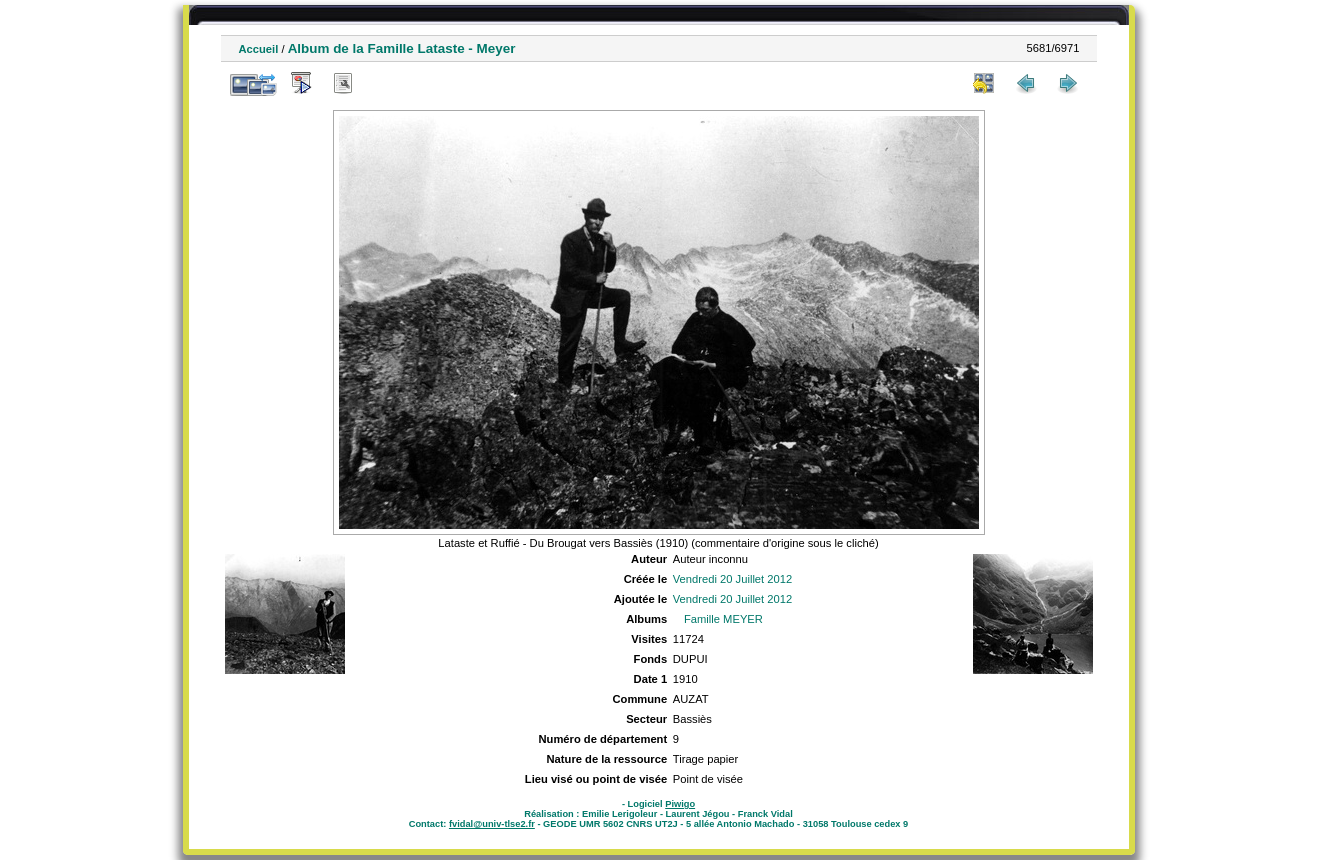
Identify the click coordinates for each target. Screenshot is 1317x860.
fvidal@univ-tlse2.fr (492, 824)
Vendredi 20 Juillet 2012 (732, 579)
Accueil (259, 49)
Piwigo (680, 804)
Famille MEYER (723, 619)
